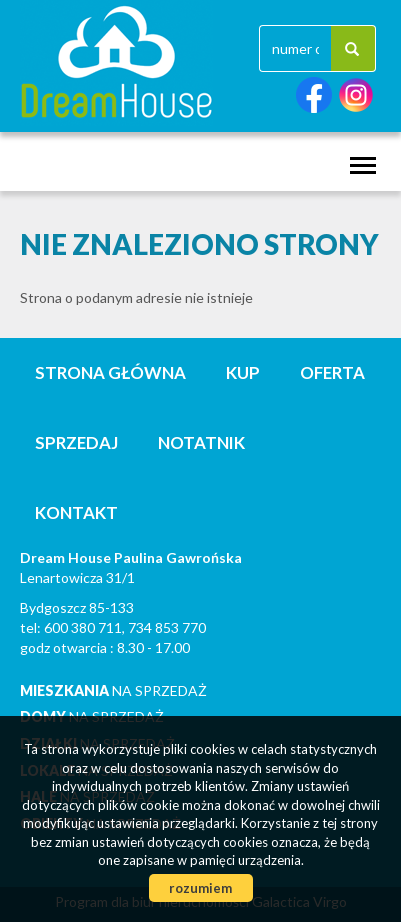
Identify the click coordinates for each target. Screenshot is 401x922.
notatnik (201, 442)
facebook (314, 95)
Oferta (332, 372)
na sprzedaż (113, 690)
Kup (243, 372)
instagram (356, 95)
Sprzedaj (76, 442)
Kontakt (76, 512)
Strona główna (110, 372)
